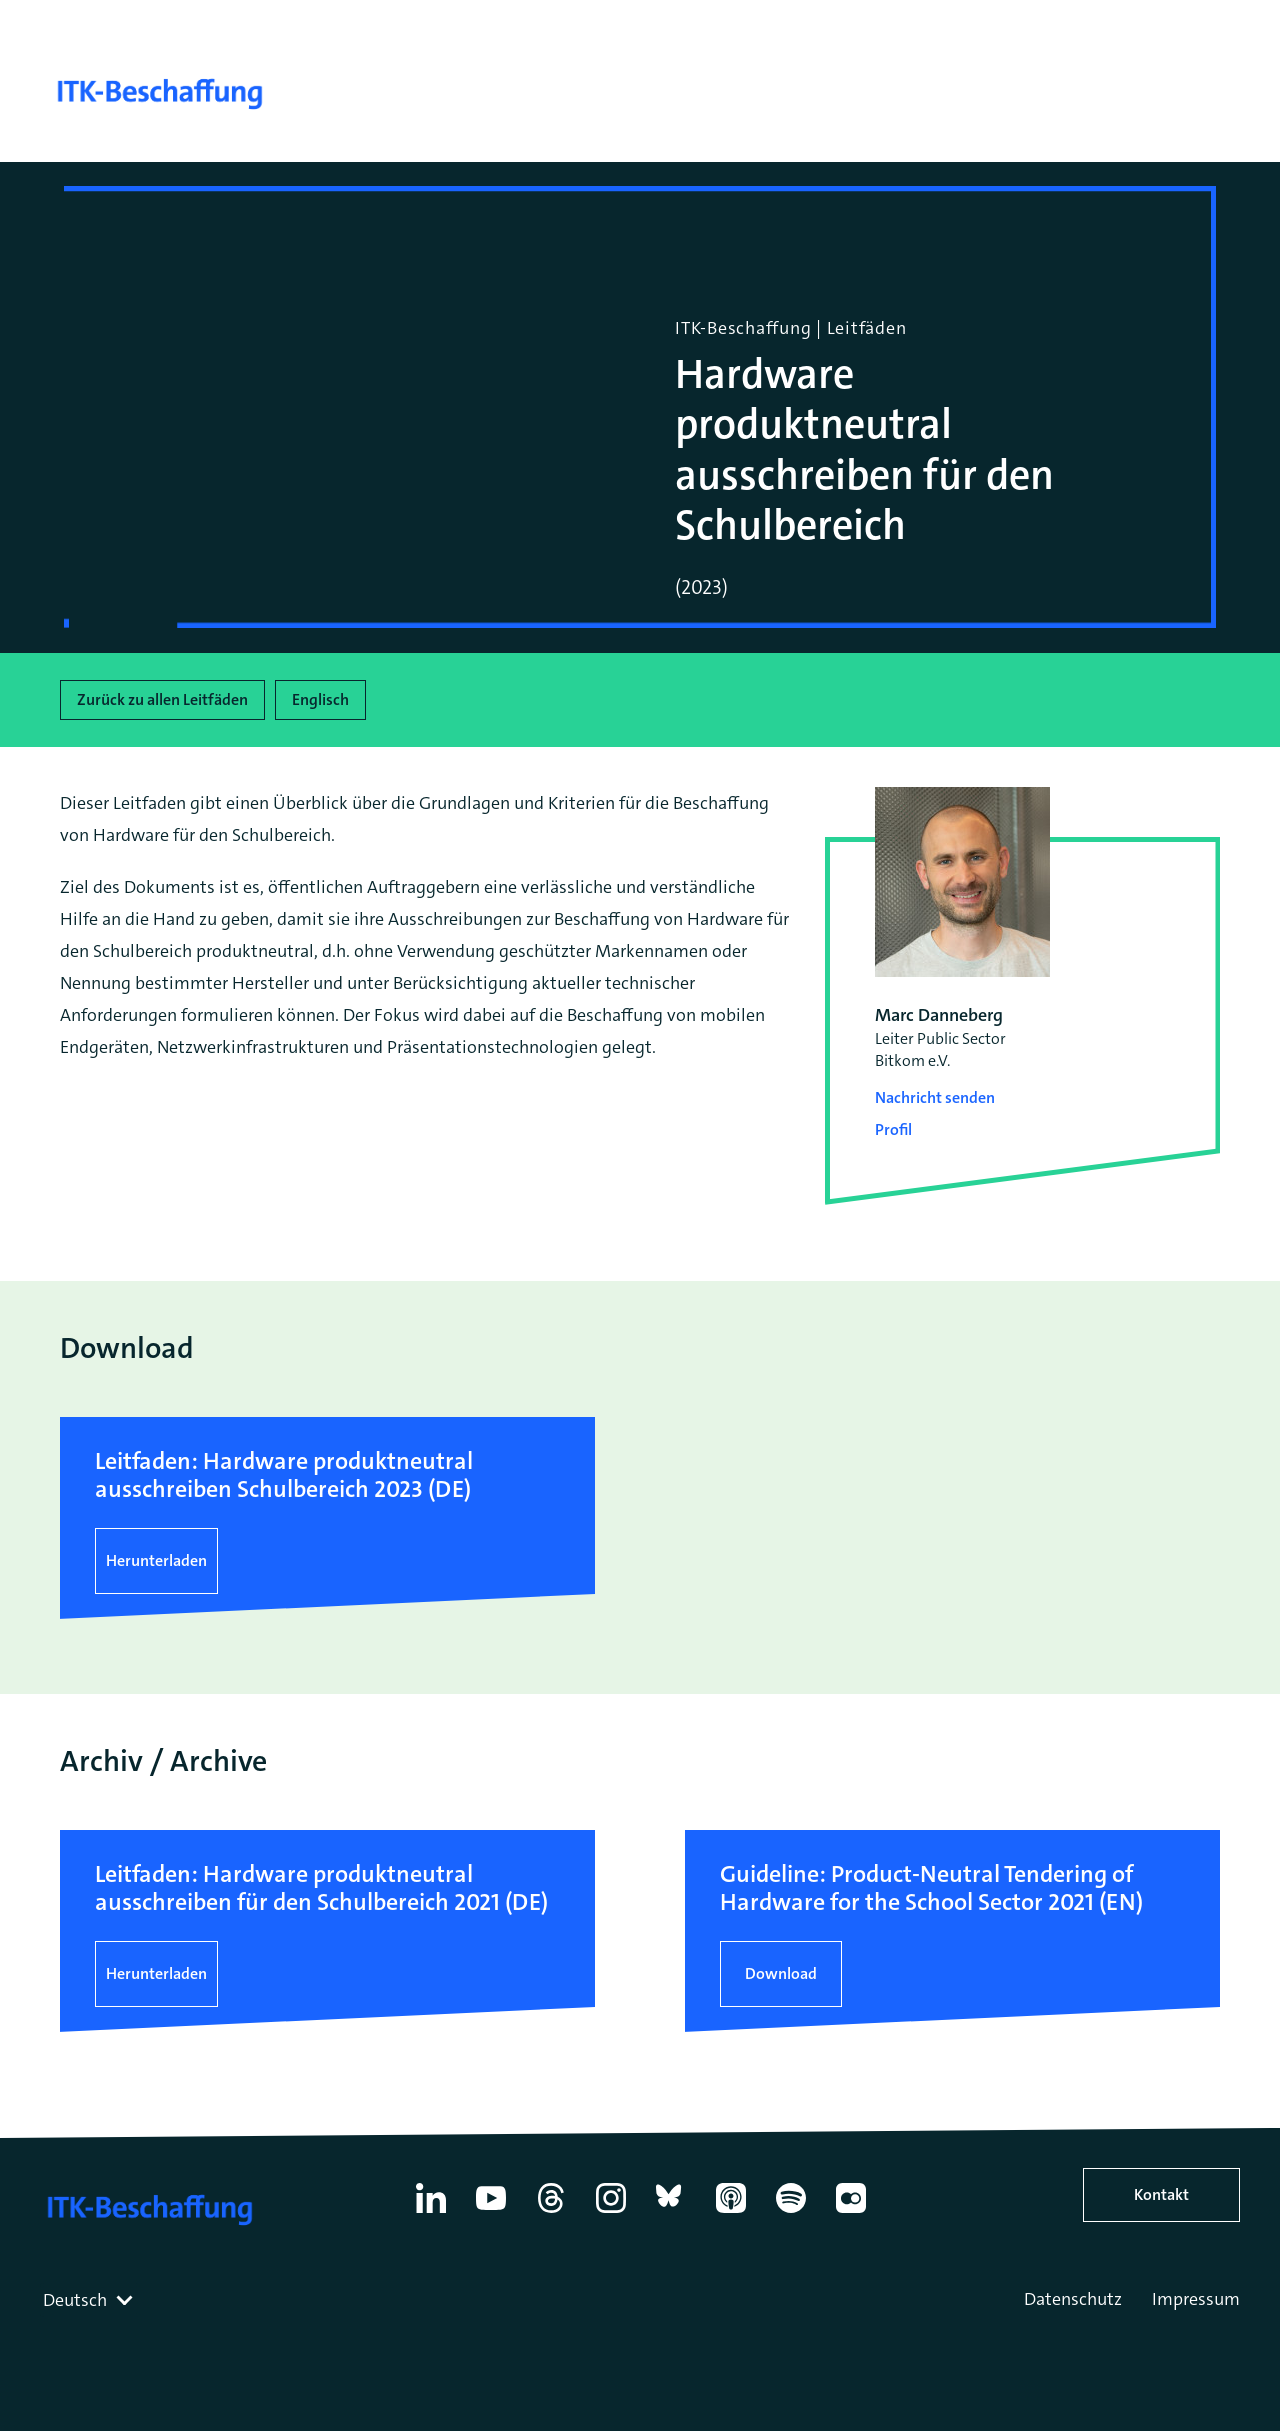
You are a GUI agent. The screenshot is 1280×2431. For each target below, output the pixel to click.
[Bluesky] (671, 2213)
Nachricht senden (935, 1097)
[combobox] (90, 2300)
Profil (893, 1129)
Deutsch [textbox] (75, 2300)
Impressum (1196, 2299)
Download (781, 1973)
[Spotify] (791, 2213)
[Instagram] (611, 2213)
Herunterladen (156, 1560)
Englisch (320, 699)
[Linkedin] (431, 2213)
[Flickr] (851, 2213)
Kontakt (1161, 2194)
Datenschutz (1073, 2299)
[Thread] (551, 2213)
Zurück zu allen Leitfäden (162, 699)
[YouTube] (491, 2213)
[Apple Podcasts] (731, 2213)
